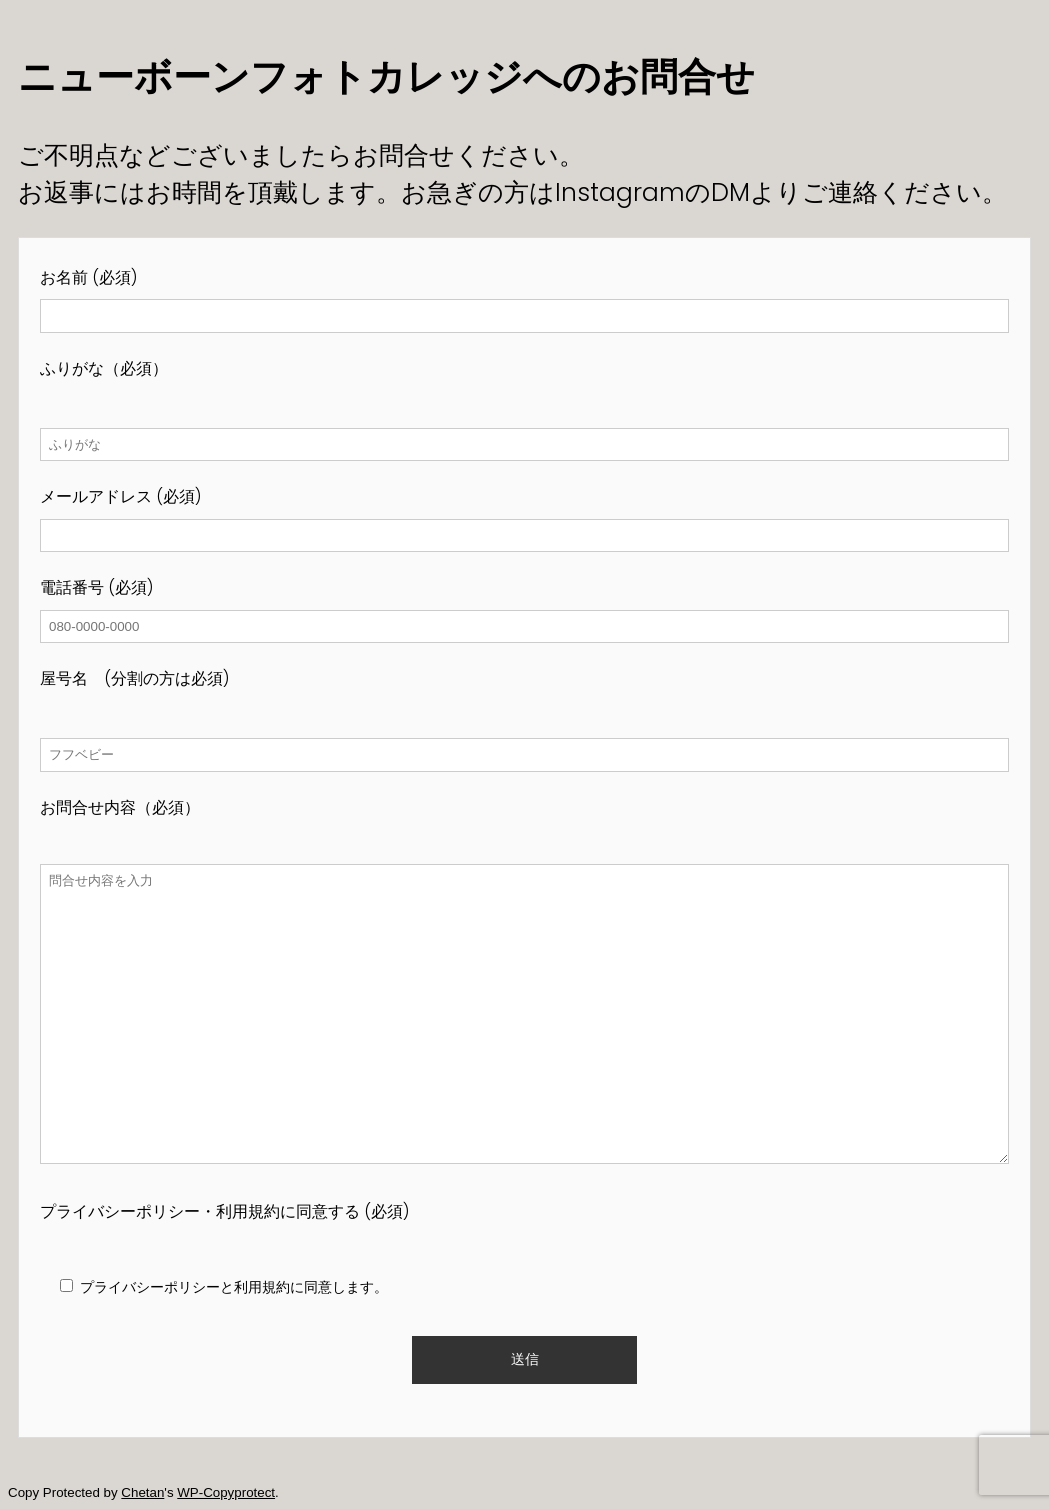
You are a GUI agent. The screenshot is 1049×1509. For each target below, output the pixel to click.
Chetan (142, 1492)
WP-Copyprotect (226, 1492)
